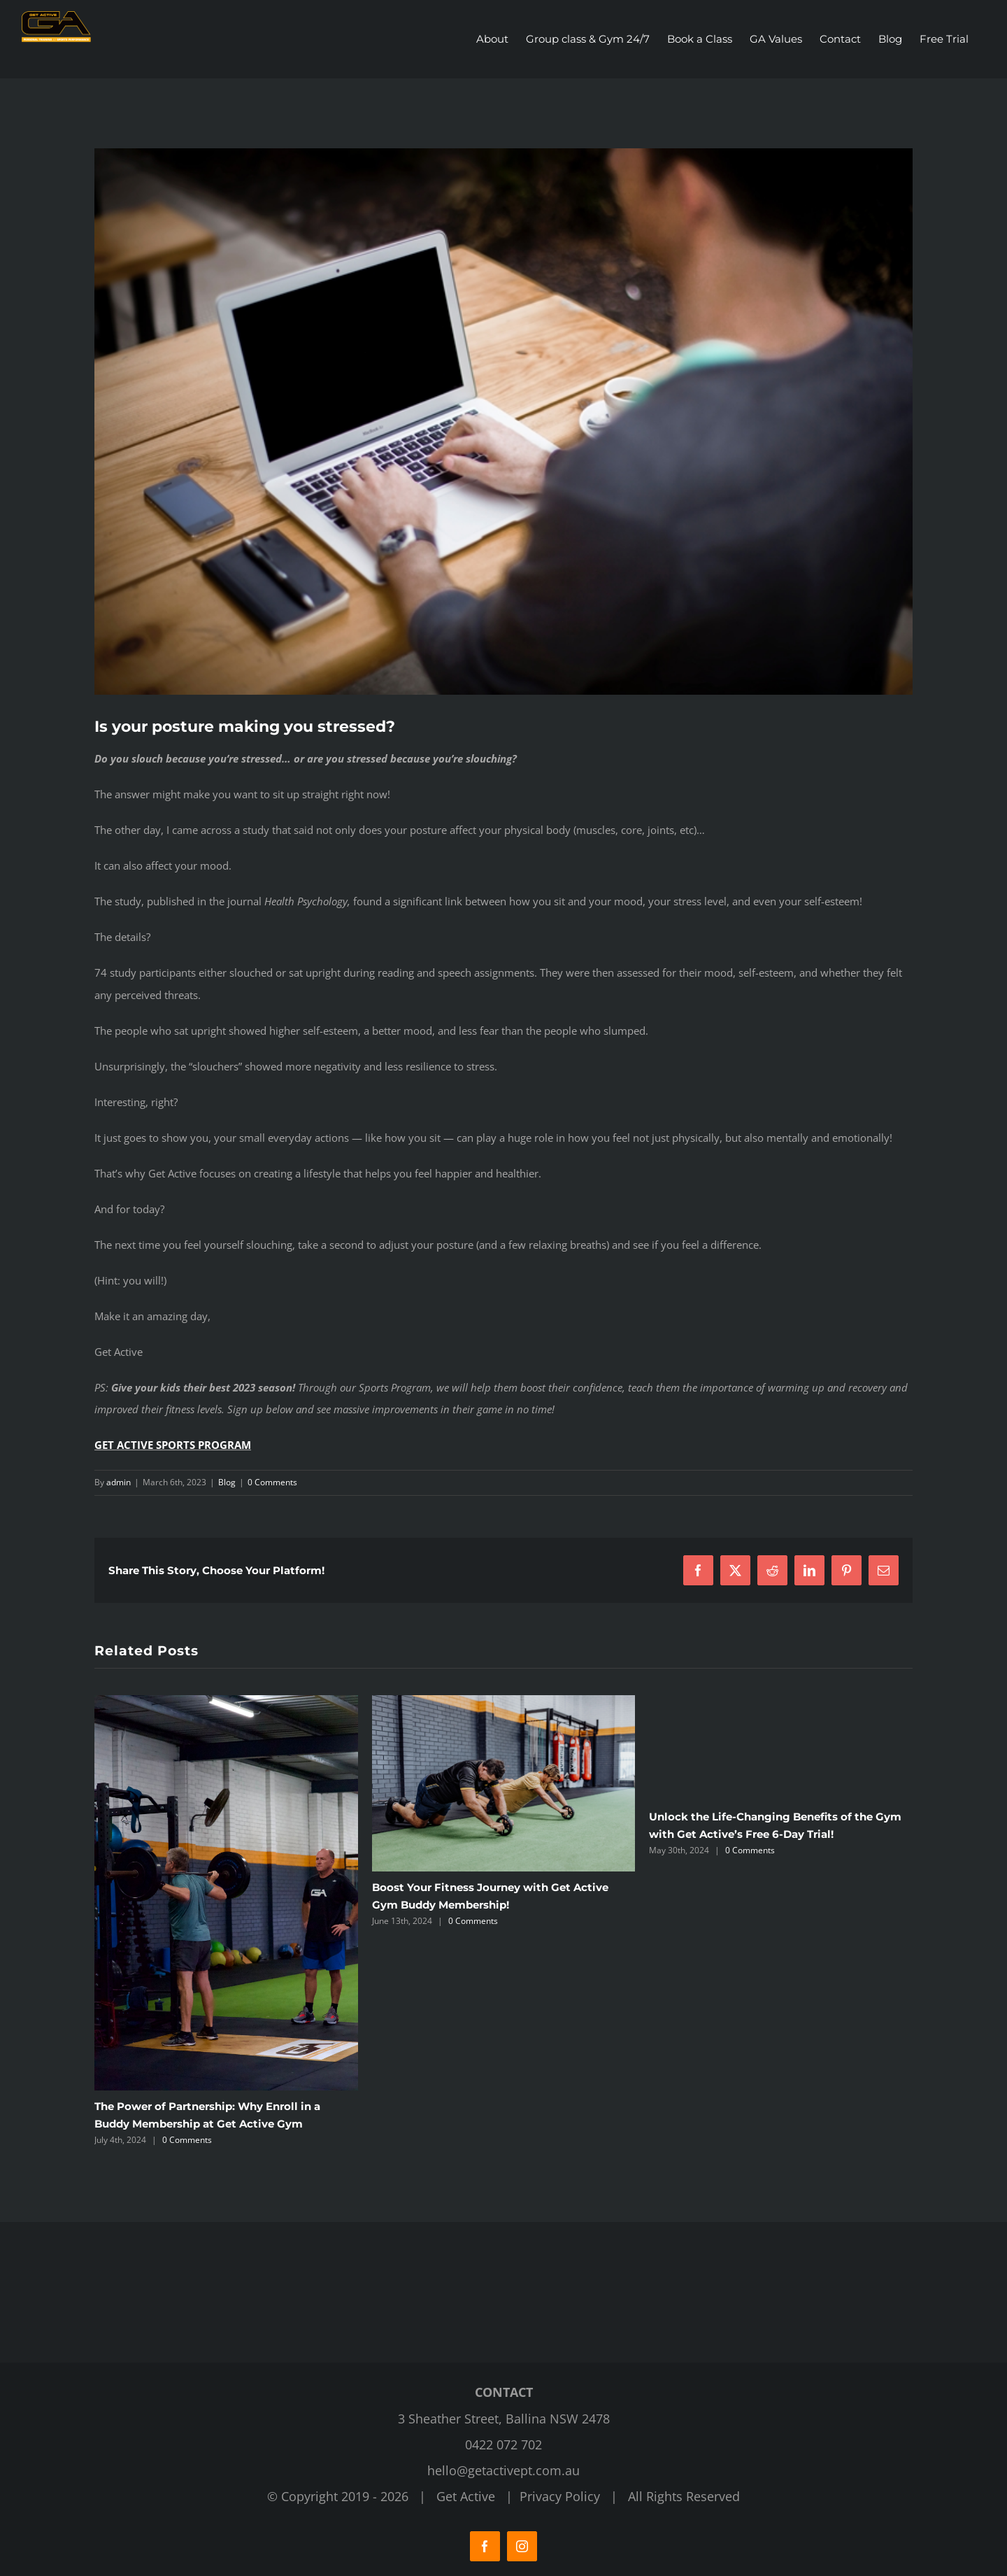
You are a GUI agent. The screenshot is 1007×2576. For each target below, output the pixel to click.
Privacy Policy (560, 2496)
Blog (227, 1482)
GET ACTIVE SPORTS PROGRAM (172, 1445)
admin (118, 1482)
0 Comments (272, 1482)
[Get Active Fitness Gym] (503, 421)
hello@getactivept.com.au (503, 2470)
